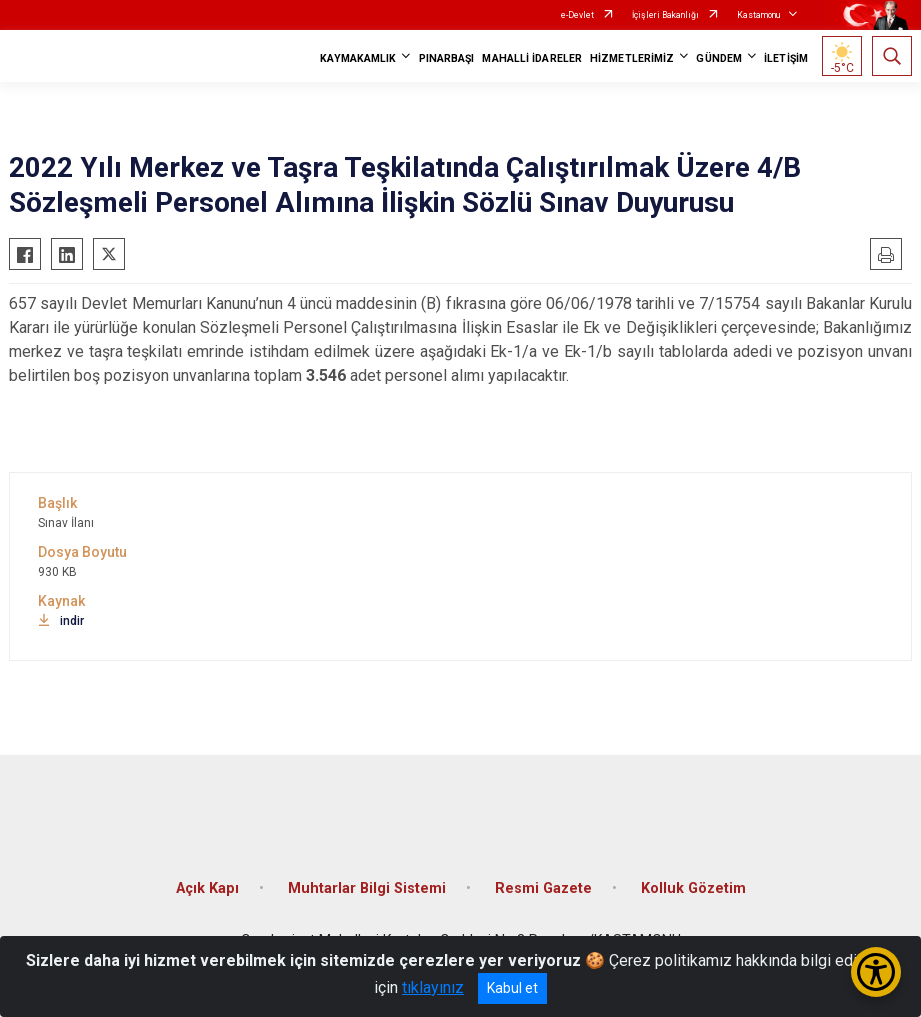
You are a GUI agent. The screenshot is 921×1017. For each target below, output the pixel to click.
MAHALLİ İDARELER (532, 58)
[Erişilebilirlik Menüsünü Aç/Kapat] (876, 972)
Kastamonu (758, 15)
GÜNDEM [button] (719, 58)
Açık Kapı (207, 888)
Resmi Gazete (543, 888)
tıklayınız (433, 987)
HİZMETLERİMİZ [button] (632, 58)
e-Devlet (577, 15)
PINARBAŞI (447, 58)
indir (61, 621)
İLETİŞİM (786, 58)
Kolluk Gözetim (693, 888)
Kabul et (512, 988)
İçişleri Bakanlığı (665, 15)
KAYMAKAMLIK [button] (358, 58)
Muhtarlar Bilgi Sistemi (367, 888)
